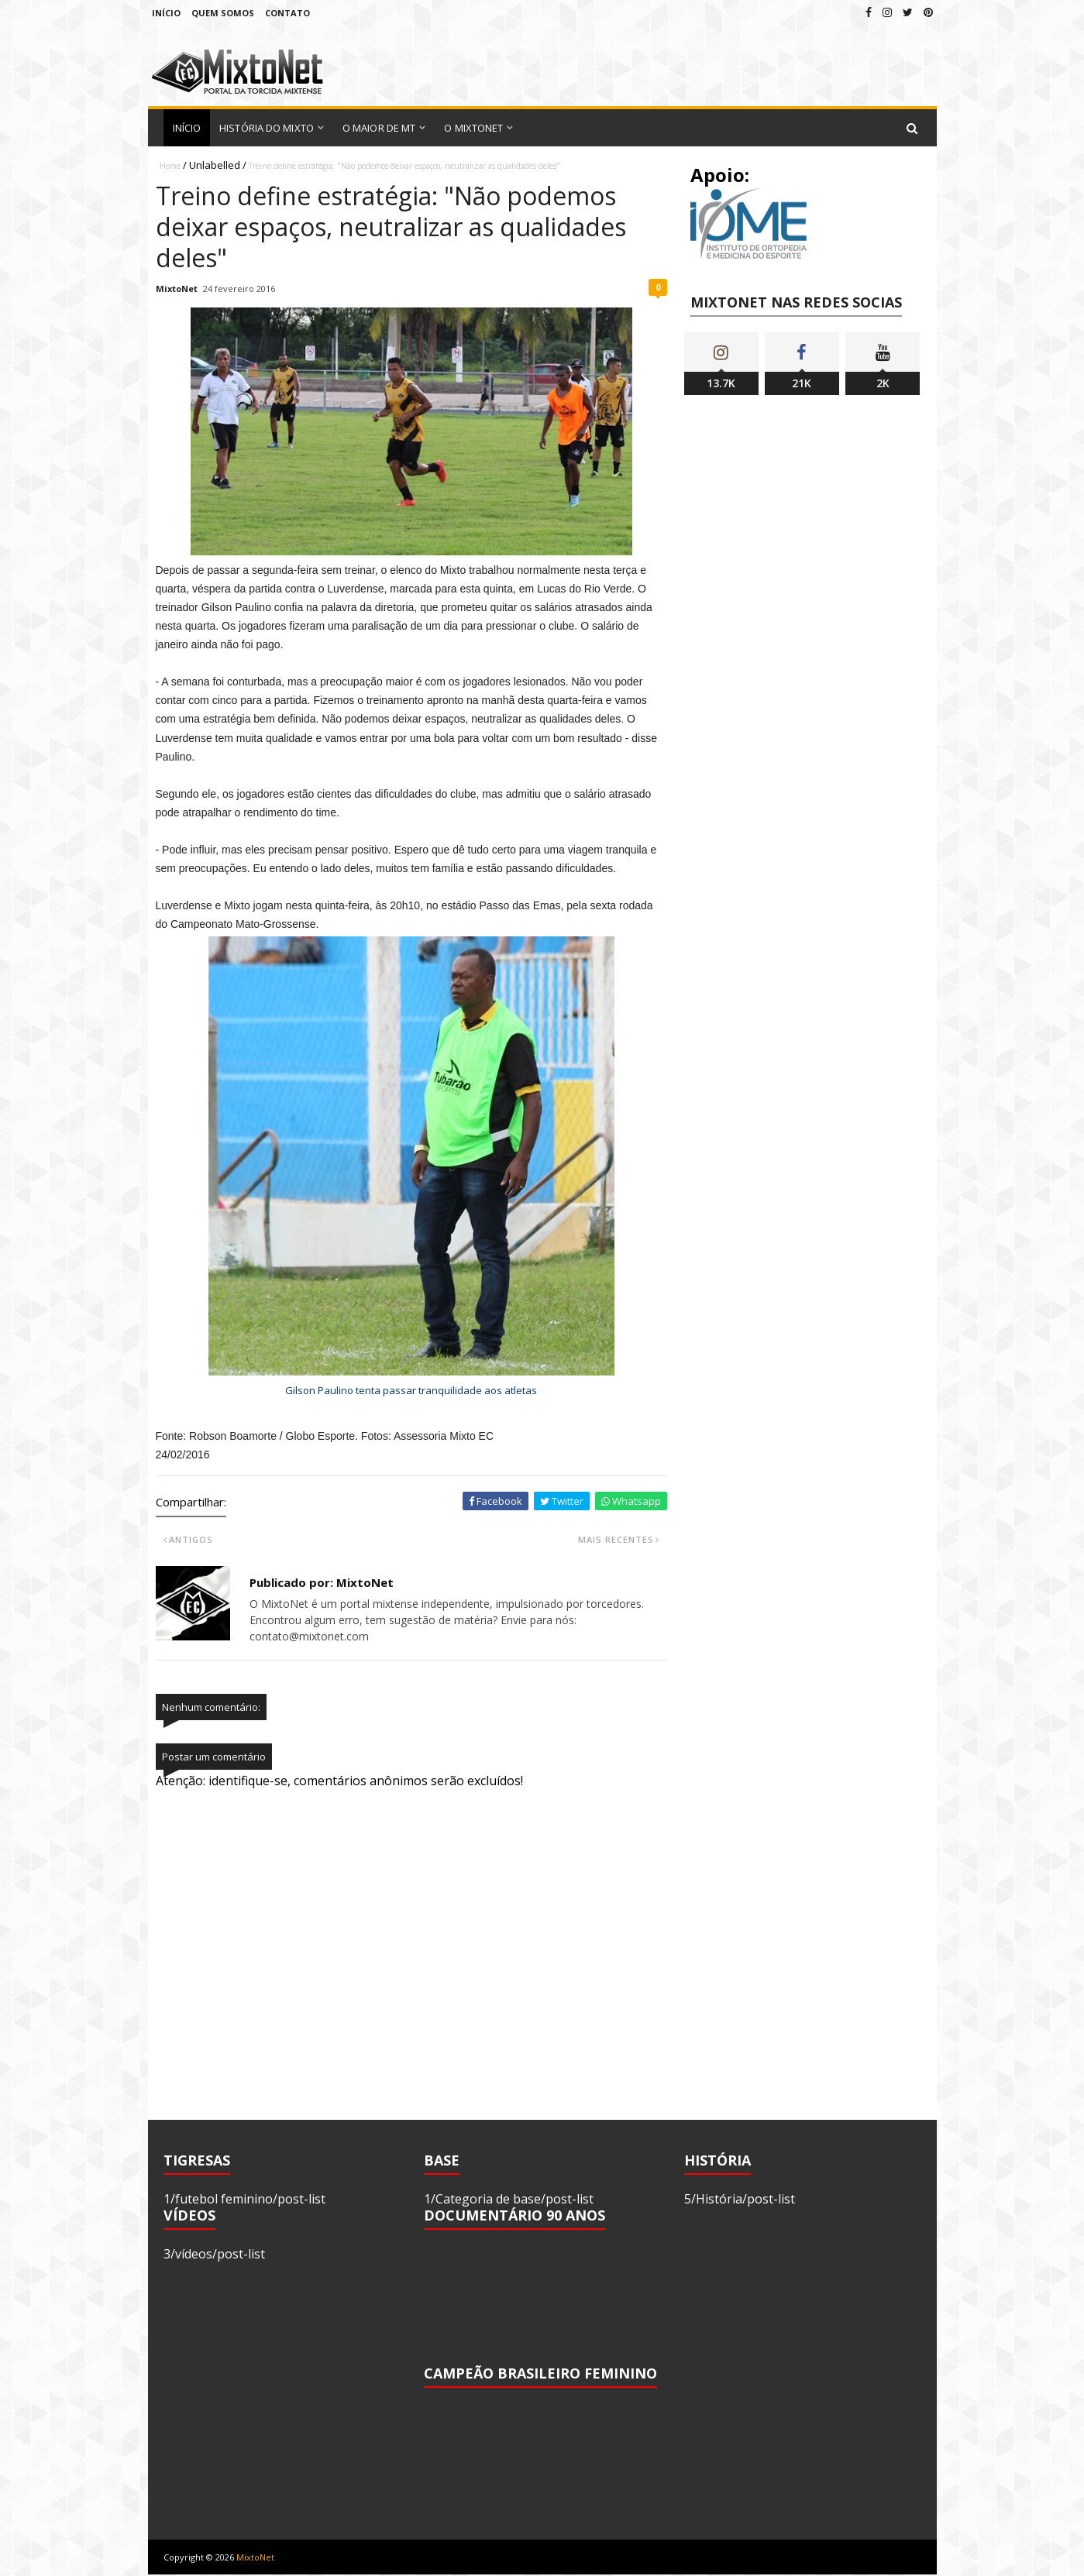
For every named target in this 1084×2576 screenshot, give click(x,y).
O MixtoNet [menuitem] (473, 128)
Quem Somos (222, 13)
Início (166, 13)
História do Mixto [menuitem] (266, 128)
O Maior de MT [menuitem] (378, 128)
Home (170, 165)
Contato (287, 13)
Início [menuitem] (187, 128)
